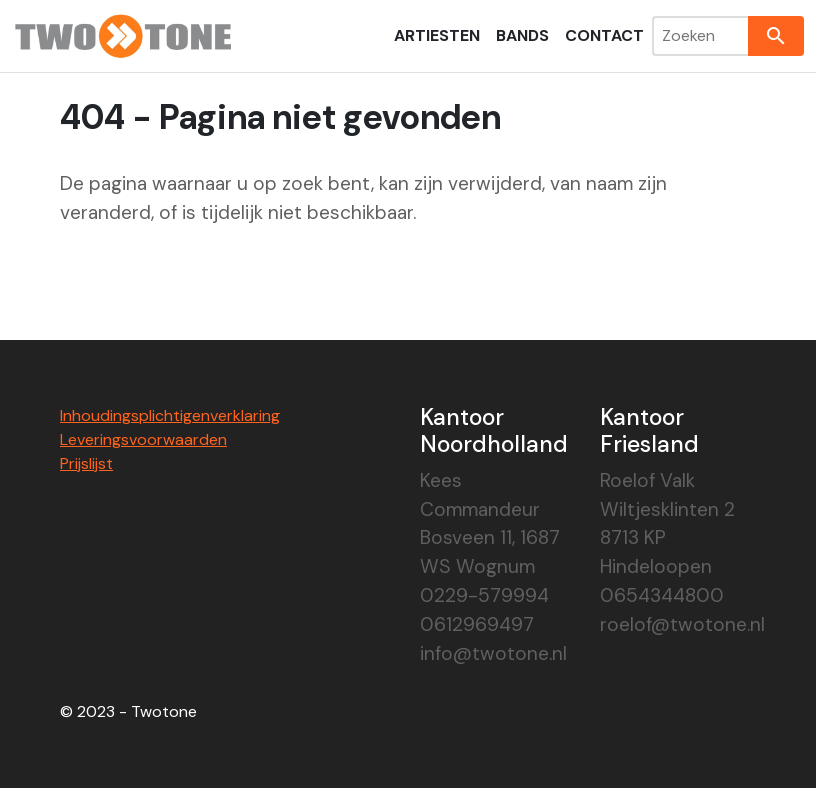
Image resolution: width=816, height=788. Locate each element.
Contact (604, 35)
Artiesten (437, 35)
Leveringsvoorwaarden (143, 439)
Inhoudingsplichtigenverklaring (170, 415)
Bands (522, 35)
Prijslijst (86, 463)
